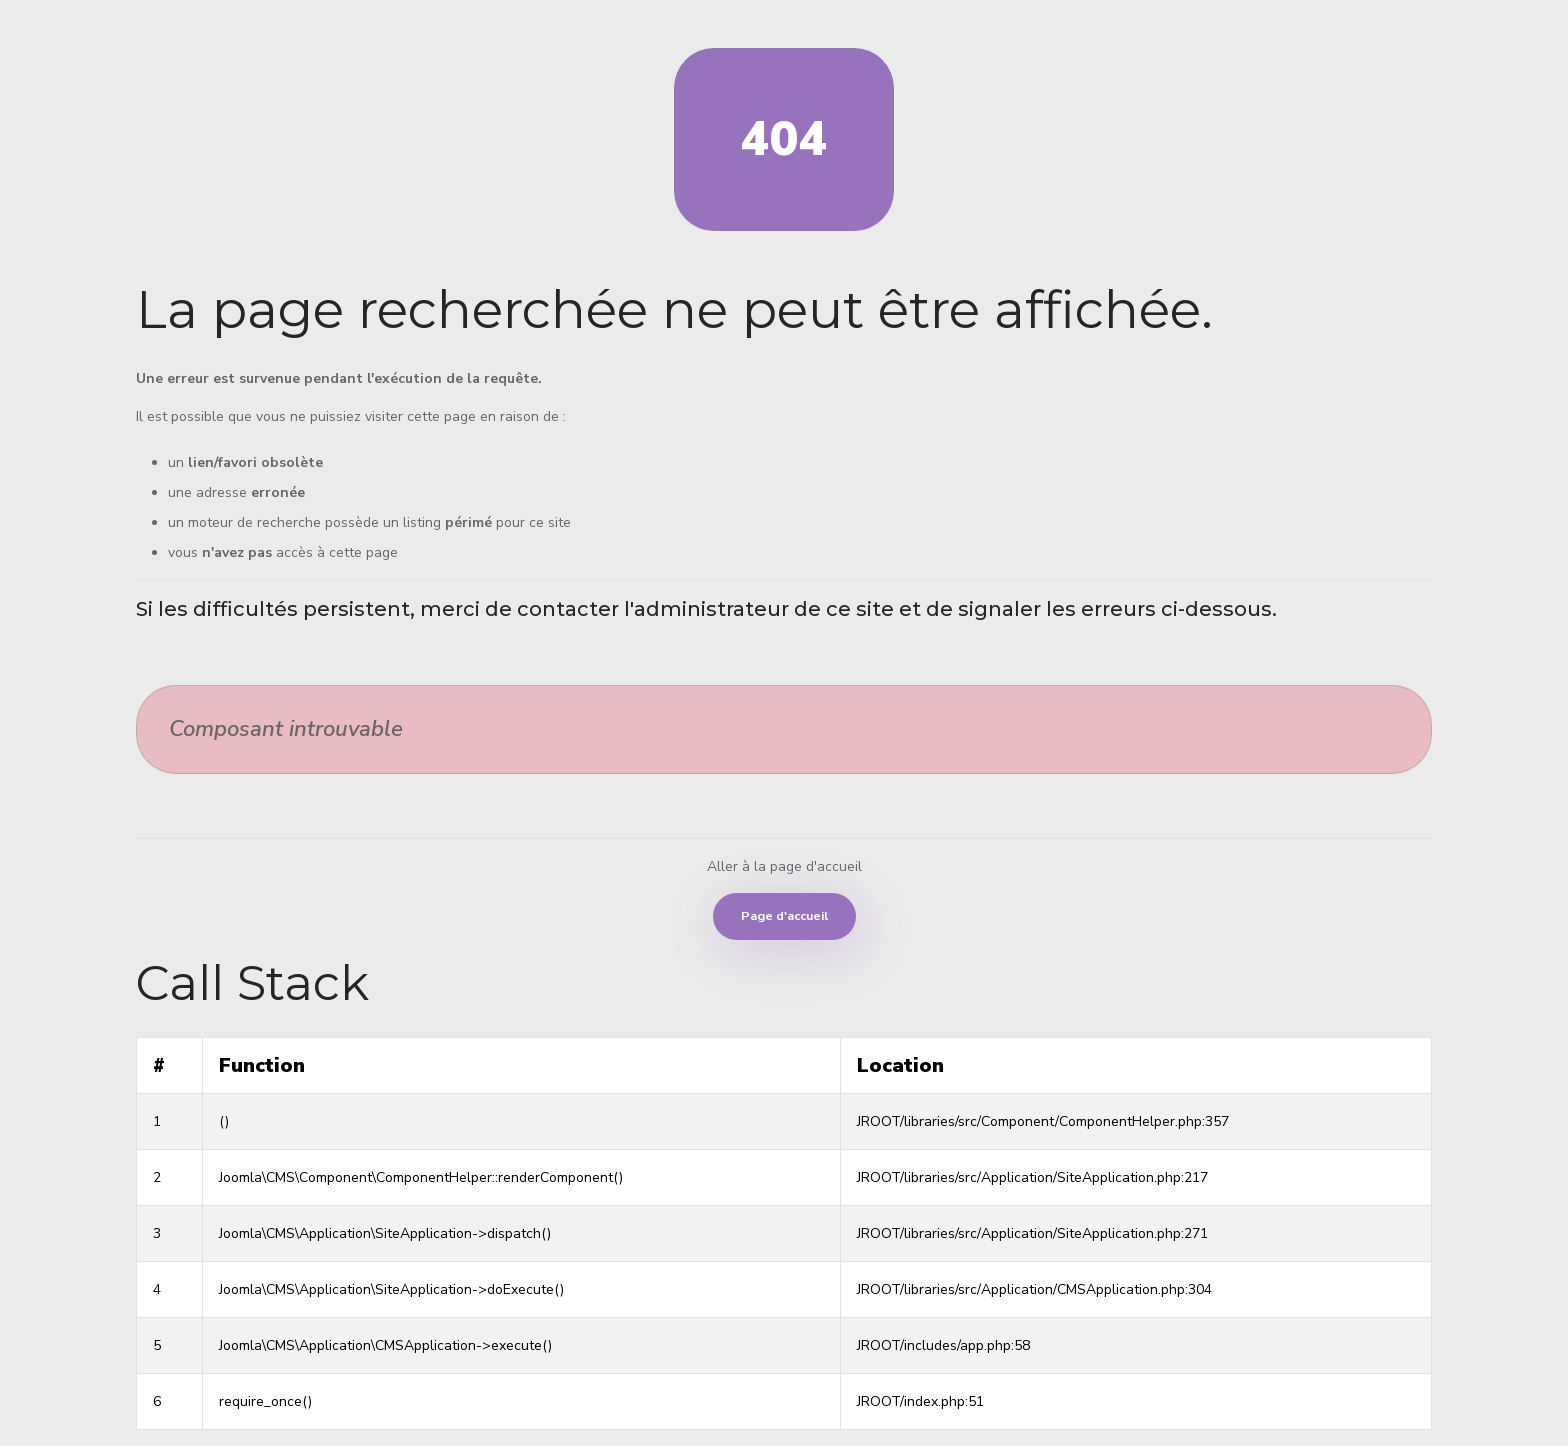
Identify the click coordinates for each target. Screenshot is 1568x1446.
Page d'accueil (784, 915)
